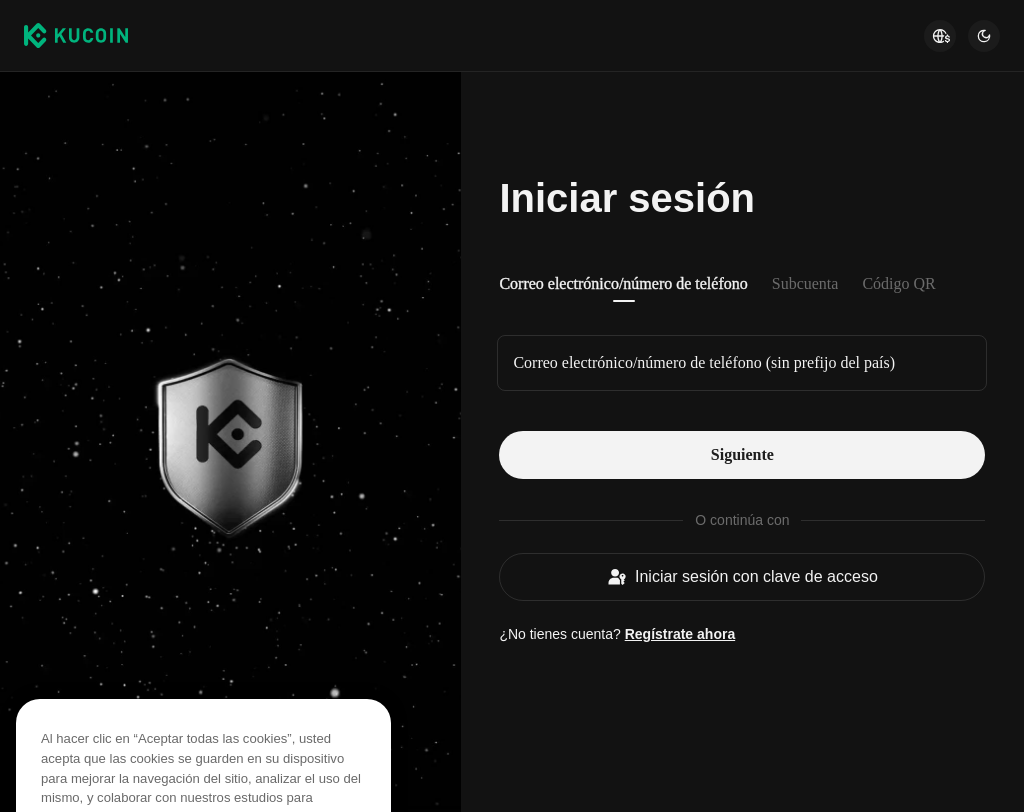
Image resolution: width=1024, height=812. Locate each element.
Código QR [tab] (898, 283)
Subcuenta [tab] (805, 283)
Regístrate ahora (680, 634)
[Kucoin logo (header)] (76, 35)
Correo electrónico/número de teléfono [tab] (623, 283)
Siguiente (742, 454)
